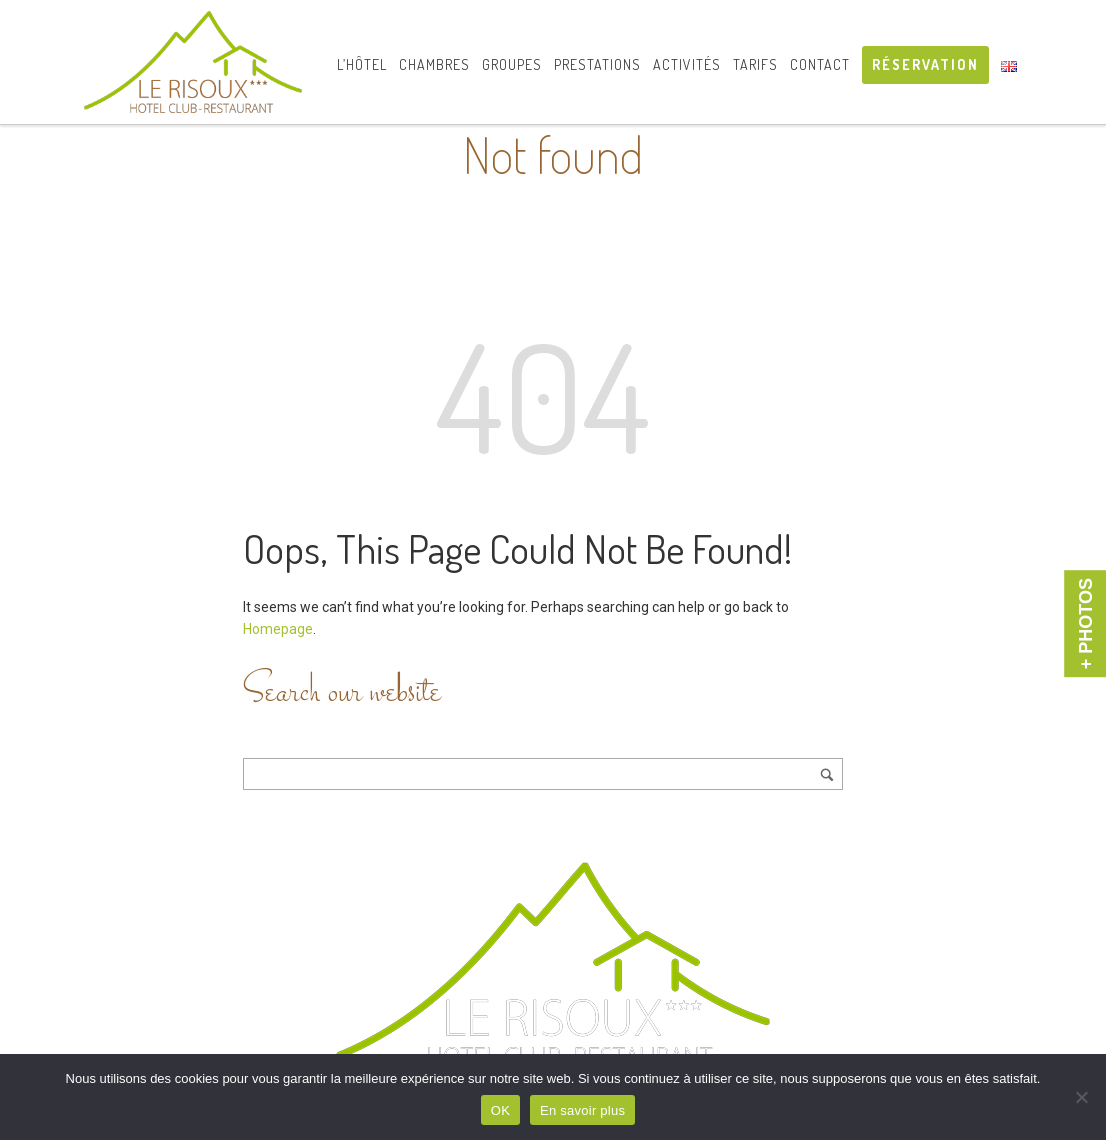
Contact (820, 64)
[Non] (1081, 1097)
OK (500, 1110)
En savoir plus (582, 1110)
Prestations (597, 64)
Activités (687, 64)
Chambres (434, 64)
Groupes (512, 64)
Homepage (278, 629)
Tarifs (755, 64)
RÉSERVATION (925, 64)
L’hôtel (362, 64)
